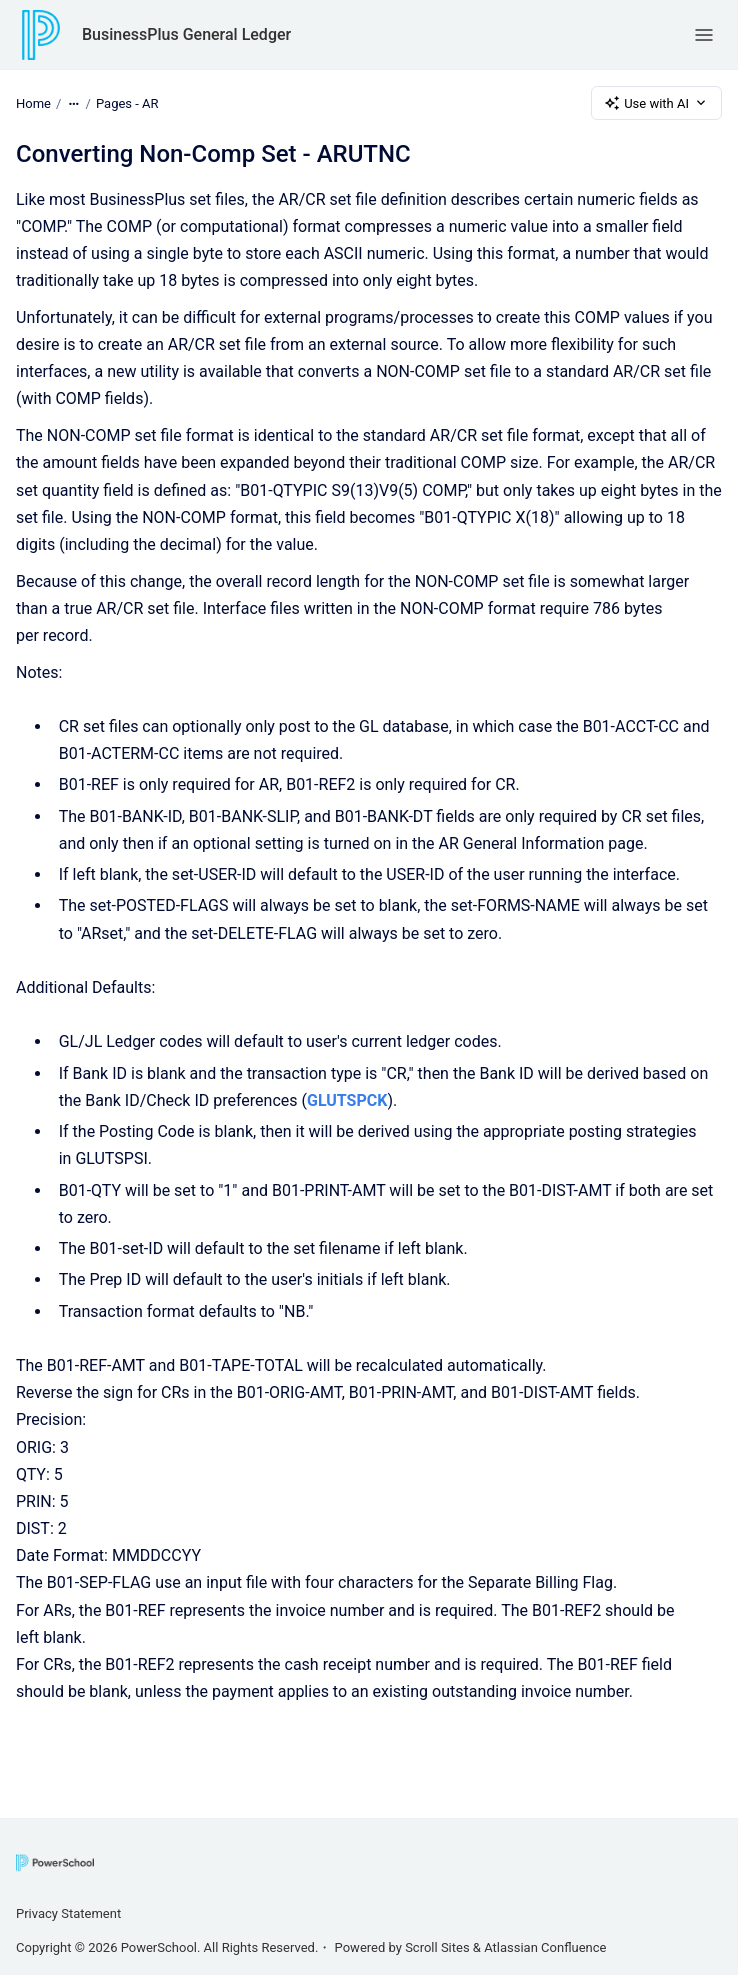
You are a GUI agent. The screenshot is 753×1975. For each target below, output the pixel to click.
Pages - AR (127, 102)
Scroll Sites (437, 1947)
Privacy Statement (68, 1913)
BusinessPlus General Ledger (186, 34)
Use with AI (656, 103)
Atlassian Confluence (545, 1947)
